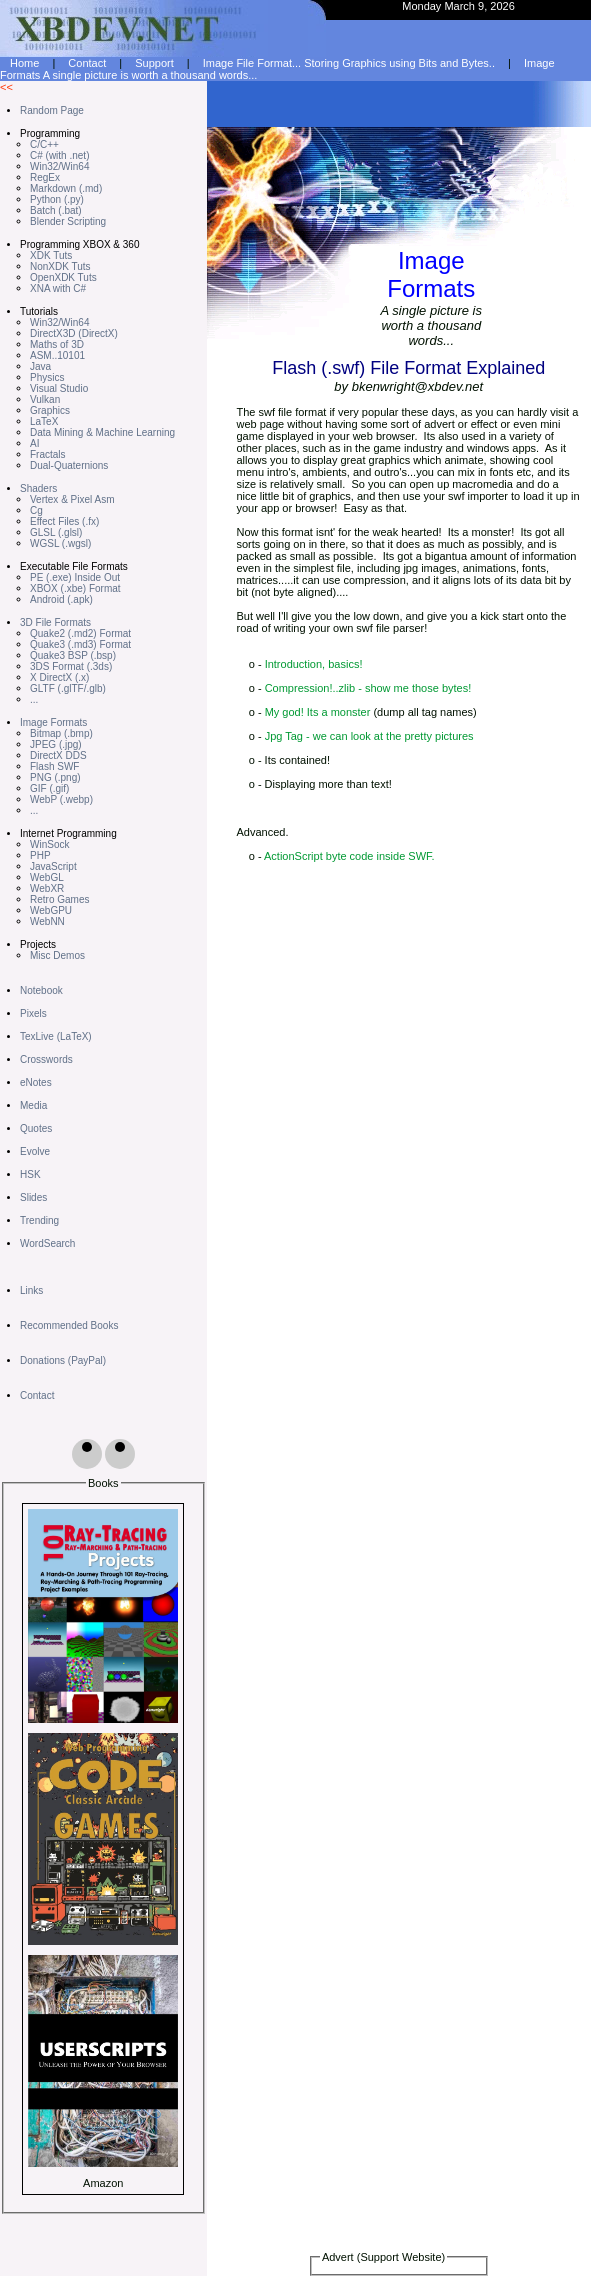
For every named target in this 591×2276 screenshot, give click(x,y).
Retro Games (59, 899)
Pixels (33, 1013)
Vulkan (45, 399)
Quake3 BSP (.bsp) (73, 655)
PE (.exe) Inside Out (75, 577)
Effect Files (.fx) (64, 521)
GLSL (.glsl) (56, 532)
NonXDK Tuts (60, 266)
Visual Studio (59, 388)
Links (31, 1290)
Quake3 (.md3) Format (80, 644)
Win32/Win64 (59, 166)
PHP (40, 855)
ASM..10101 (57, 355)
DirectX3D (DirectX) (74, 333)
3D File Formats (55, 622)
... (34, 699)
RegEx (45, 177)
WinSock (49, 844)
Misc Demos (57, 955)
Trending (39, 1220)
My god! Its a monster (318, 712)
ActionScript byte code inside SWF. (349, 856)
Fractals (48, 454)
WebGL (47, 877)
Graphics (50, 410)
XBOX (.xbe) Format (75, 588)
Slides (33, 1197)
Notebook (41, 990)
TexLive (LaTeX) (56, 1036)
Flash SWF (54, 766)
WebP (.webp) (61, 799)
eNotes (36, 1082)
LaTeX (44, 421)
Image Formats (53, 722)
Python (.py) (57, 199)
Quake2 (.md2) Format (80, 633)
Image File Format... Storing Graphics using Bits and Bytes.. (349, 63)
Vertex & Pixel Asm (72, 499)
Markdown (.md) (66, 188)
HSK (30, 1174)
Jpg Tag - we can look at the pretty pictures (369, 736)
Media (33, 1105)
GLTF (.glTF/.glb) (68, 688)
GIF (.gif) (49, 788)
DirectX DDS (58, 755)
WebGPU (51, 910)
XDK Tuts (51, 255)
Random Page (52, 110)
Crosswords (46, 1059)
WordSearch (47, 1243)
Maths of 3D (57, 344)
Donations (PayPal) (63, 1360)
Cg (36, 510)
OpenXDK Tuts (63, 277)
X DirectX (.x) (59, 677)
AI (34, 443)
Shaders (38, 488)
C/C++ (44, 144)
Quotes (36, 1128)
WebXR (47, 888)
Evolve (35, 1151)
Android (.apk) (61, 599)
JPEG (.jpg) (56, 744)
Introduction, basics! (314, 664)
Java (40, 366)
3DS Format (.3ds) (71, 666)
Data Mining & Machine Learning (102, 432)
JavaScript (53, 866)
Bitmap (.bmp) (61, 733)
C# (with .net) (59, 155)
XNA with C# (58, 288)
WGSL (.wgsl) (60, 543)
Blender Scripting (68, 221)
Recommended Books (69, 1325)
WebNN (47, 921)
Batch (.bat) (56, 210)
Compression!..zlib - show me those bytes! (368, 688)
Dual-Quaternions (69, 465)
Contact (37, 1395)
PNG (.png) (55, 777)
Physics (47, 377)
